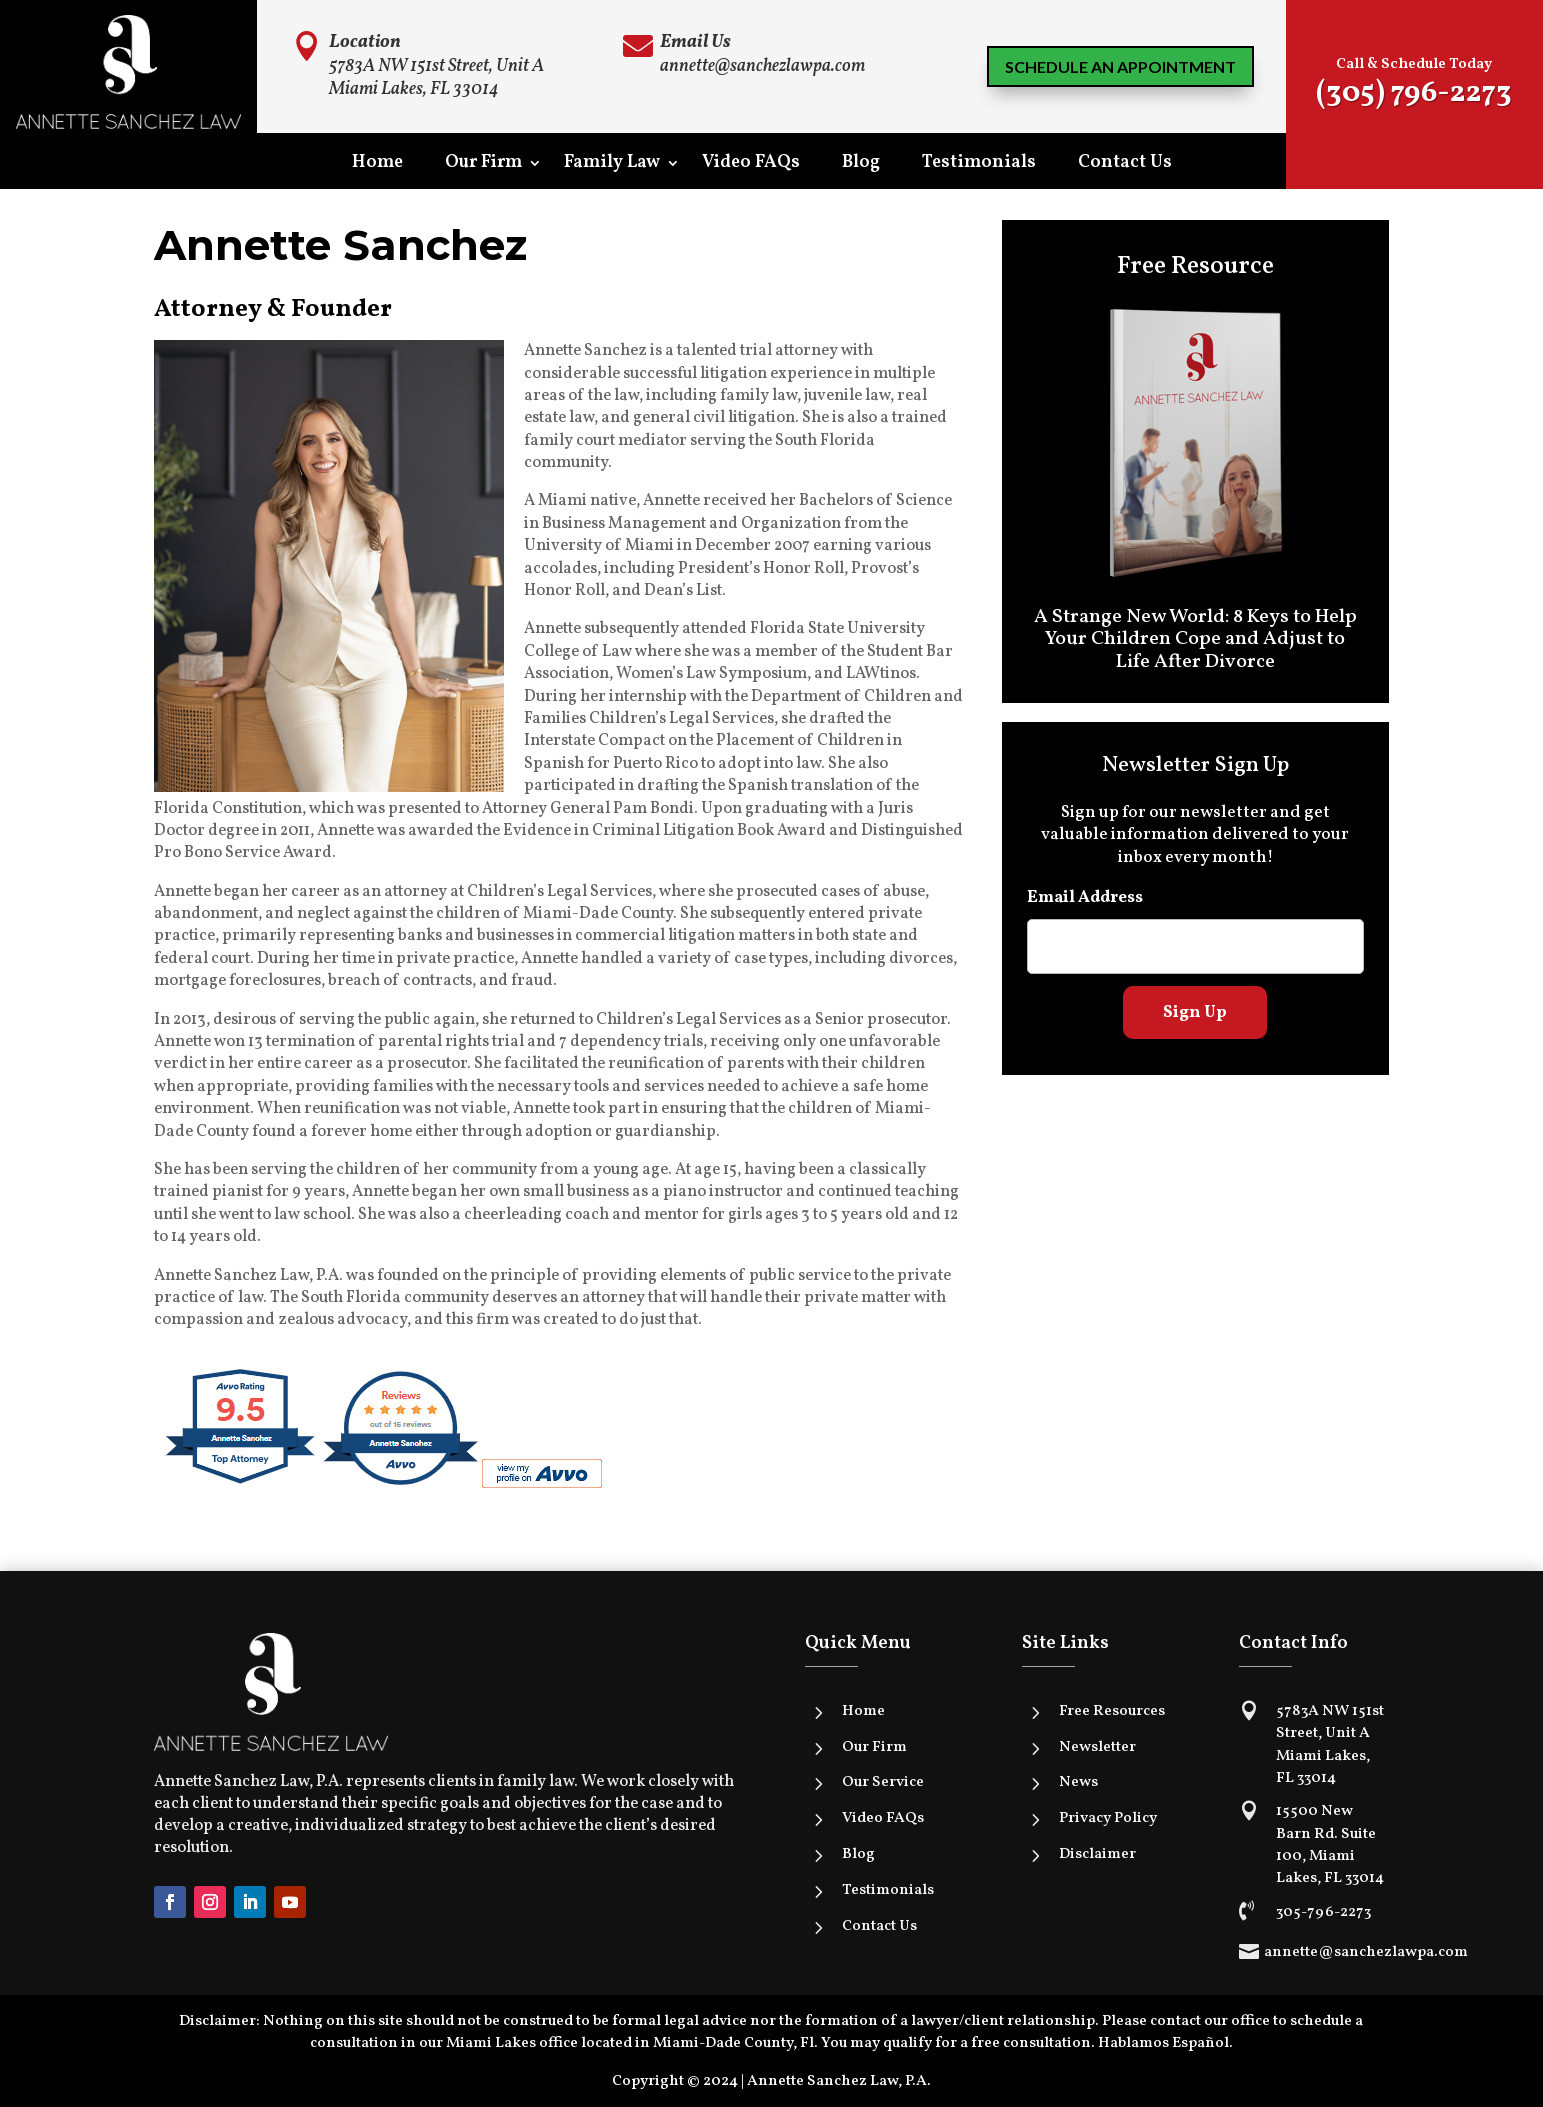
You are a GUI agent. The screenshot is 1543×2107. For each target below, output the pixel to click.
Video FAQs (751, 165)
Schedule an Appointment (1120, 66)
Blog (861, 165)
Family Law (612, 165)
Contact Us (1125, 165)
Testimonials (979, 165)
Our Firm (483, 165)
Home (377, 165)
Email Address (1085, 898)
